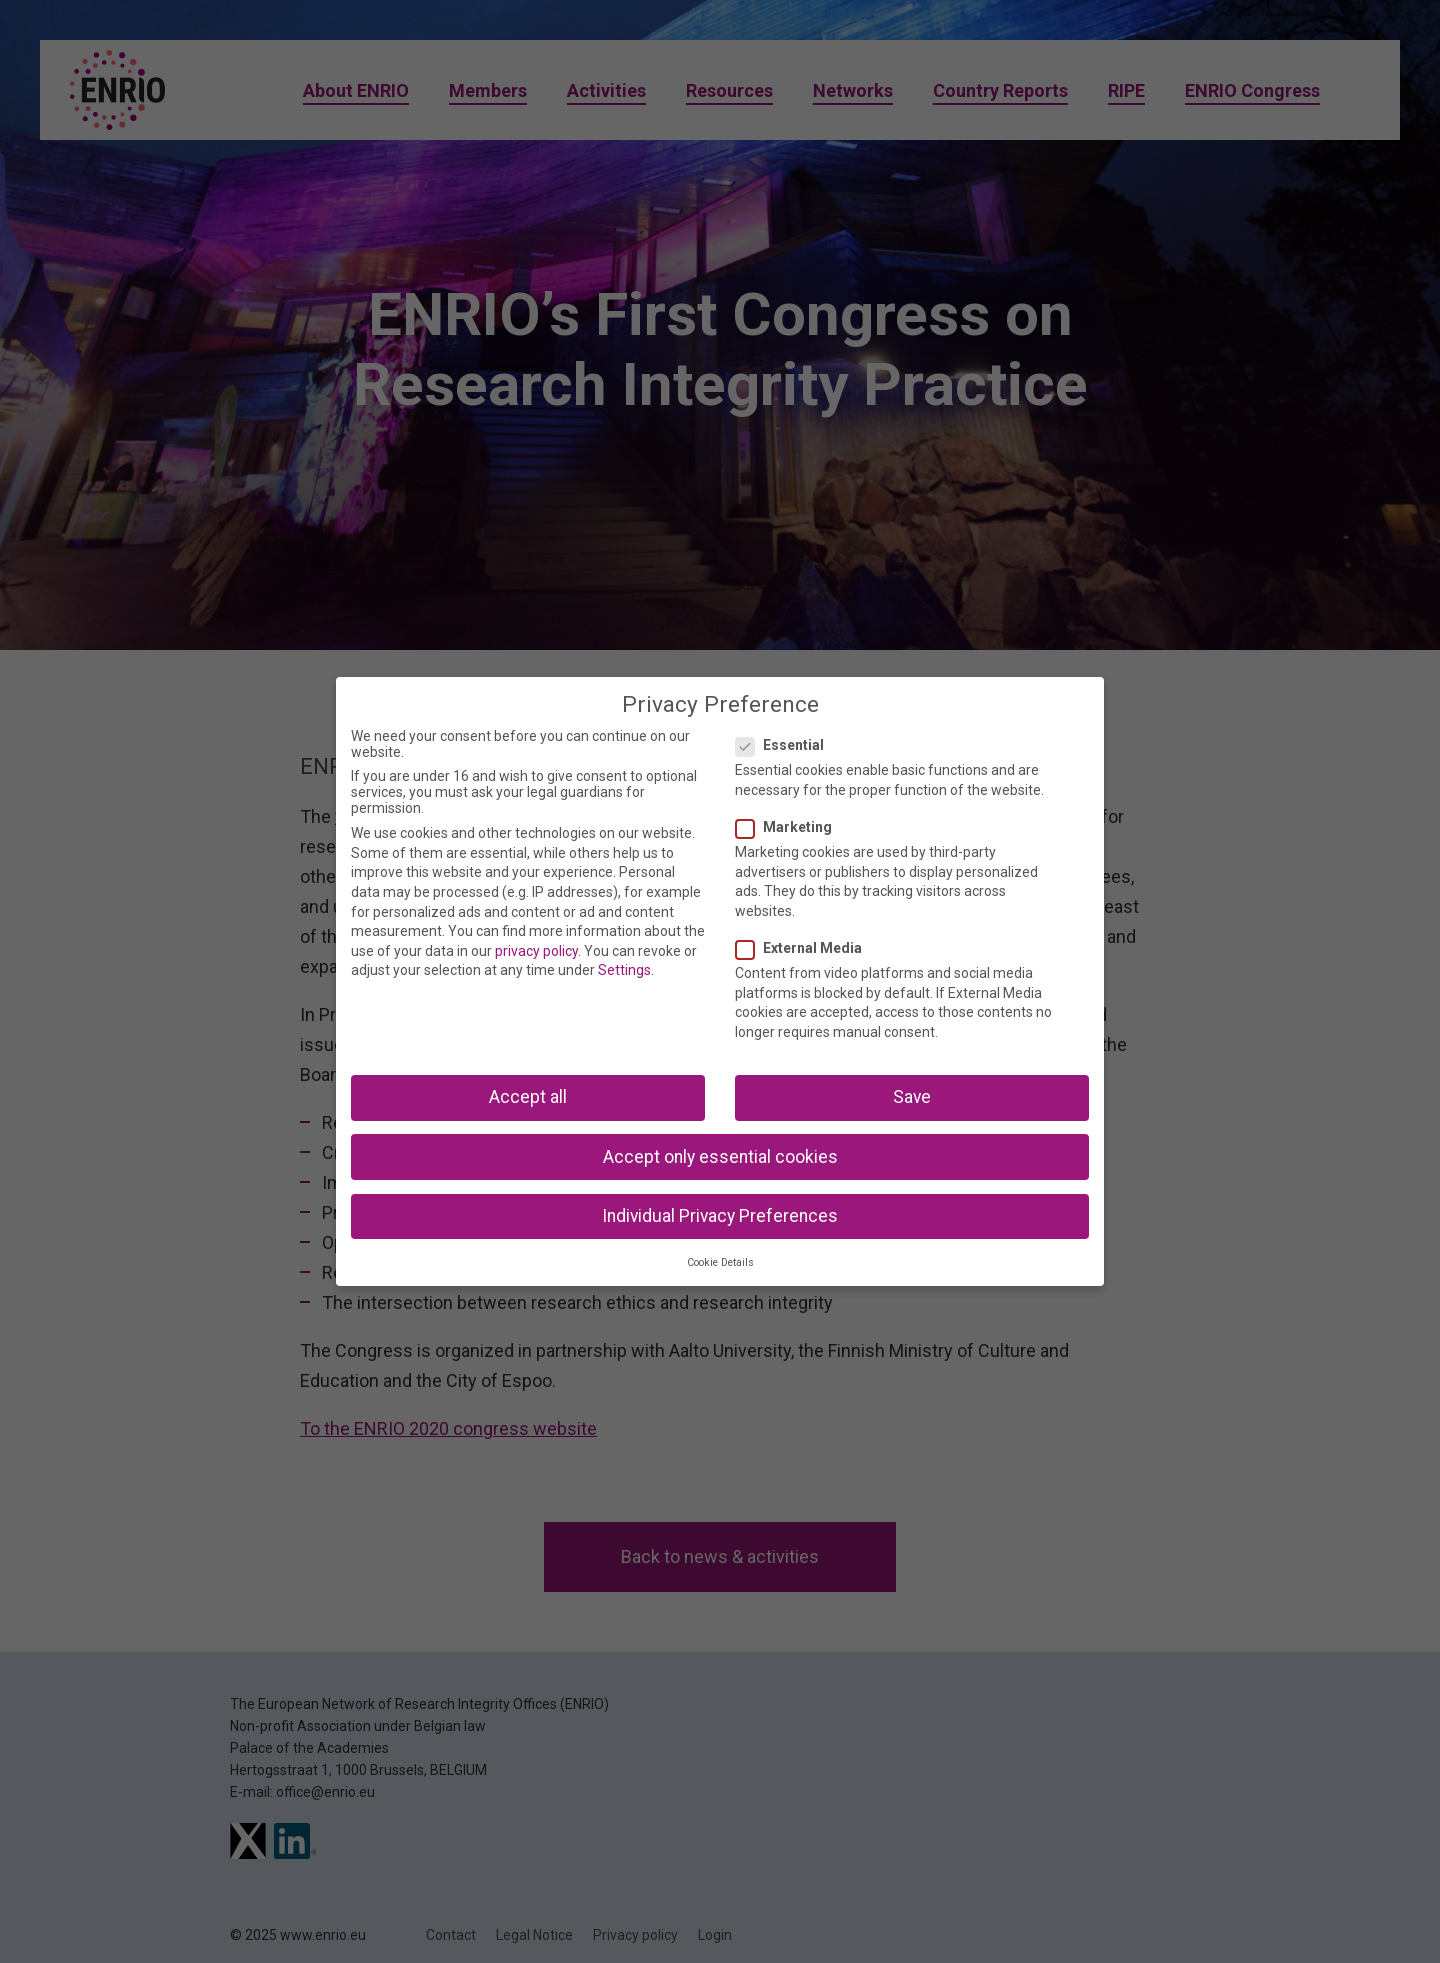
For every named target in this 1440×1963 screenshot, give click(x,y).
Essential (786, 745)
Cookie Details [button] (720, 1262)
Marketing (790, 827)
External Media (805, 948)
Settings (624, 970)
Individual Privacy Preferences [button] (720, 1216)
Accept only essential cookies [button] (720, 1157)
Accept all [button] (528, 1097)
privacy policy (536, 951)
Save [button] (912, 1097)
